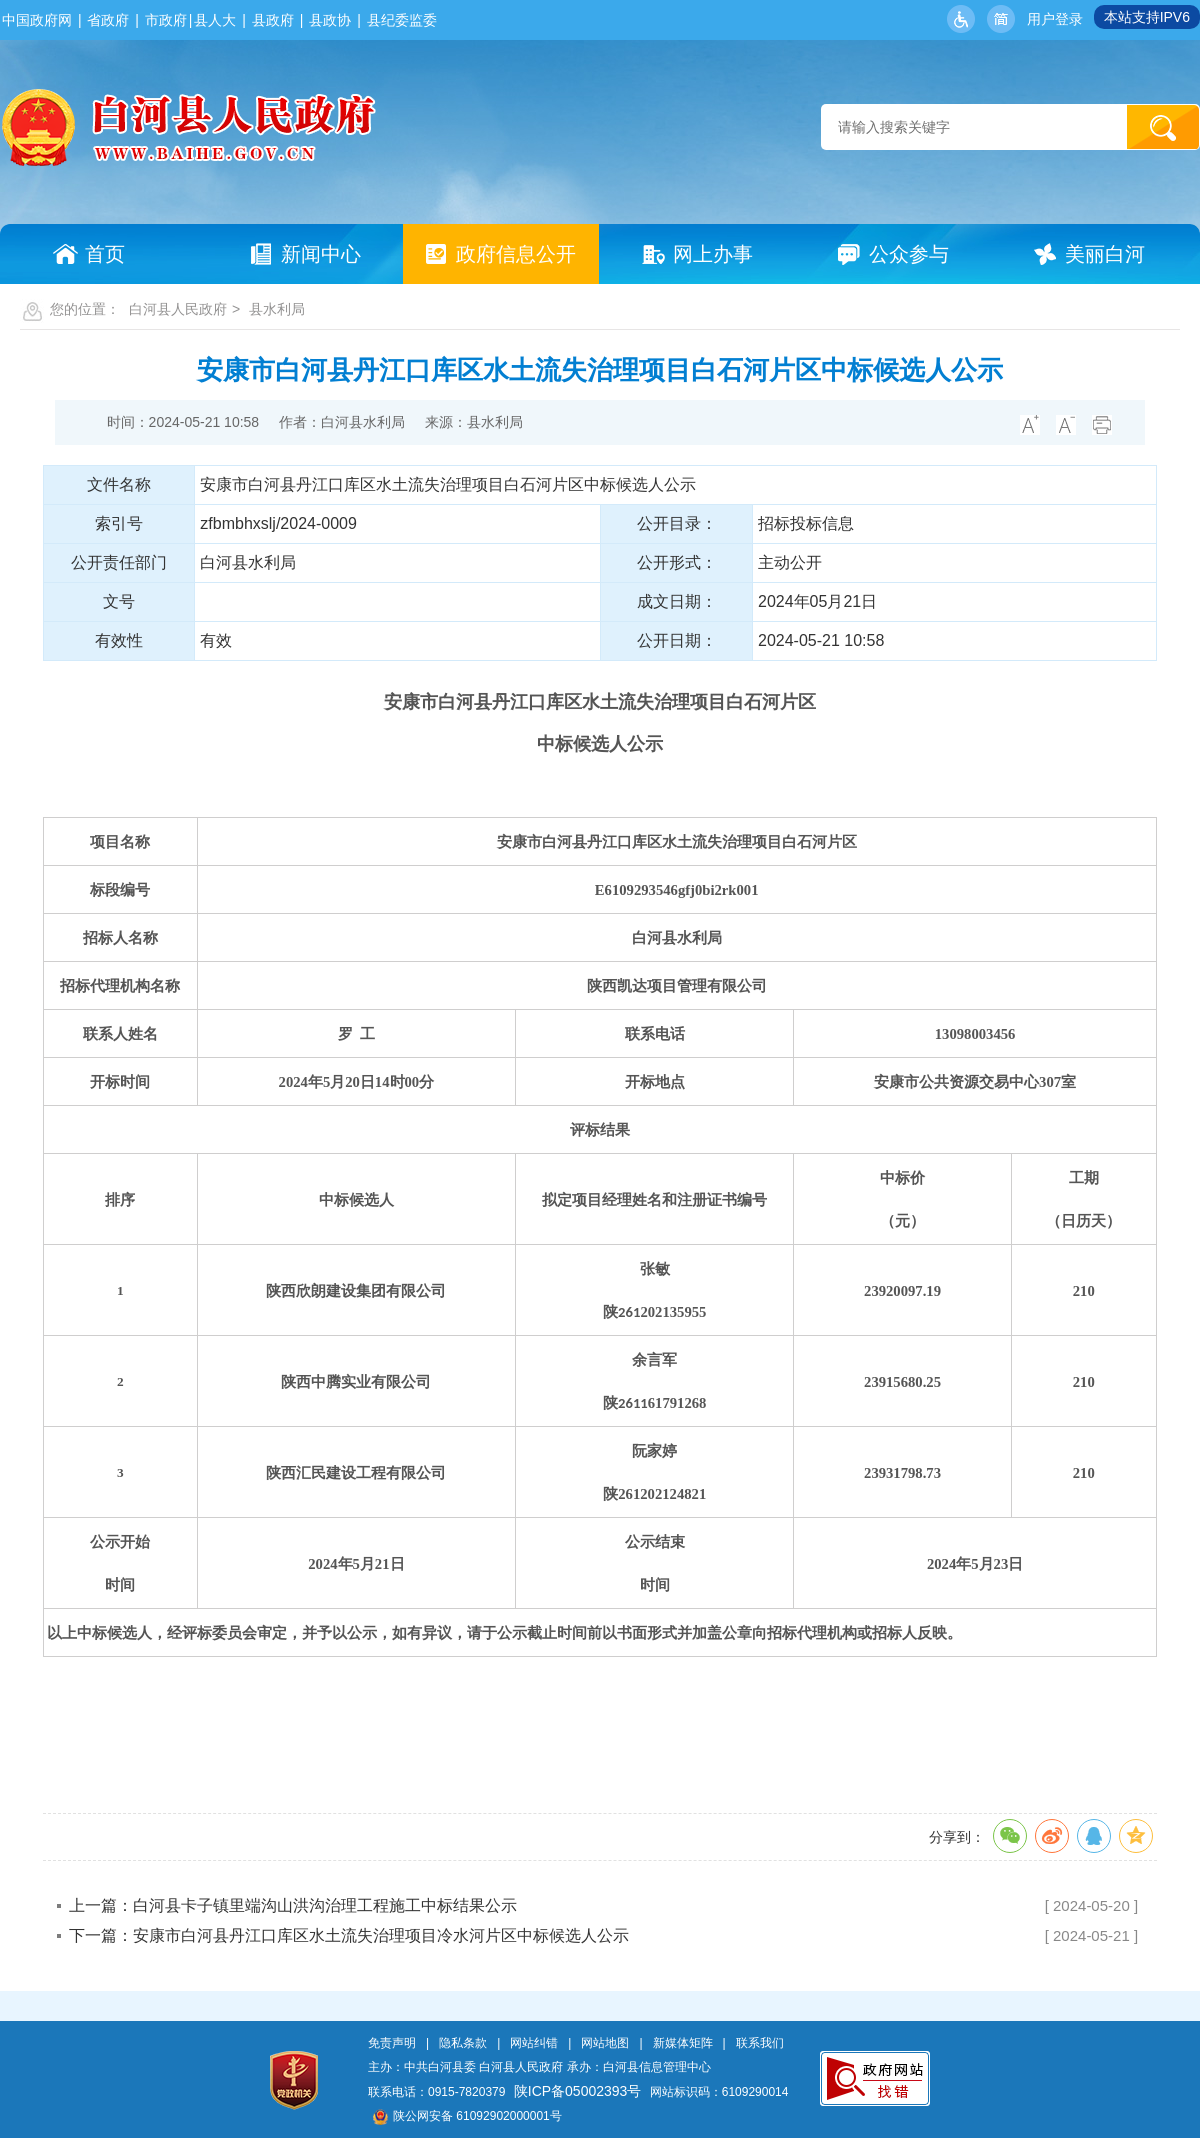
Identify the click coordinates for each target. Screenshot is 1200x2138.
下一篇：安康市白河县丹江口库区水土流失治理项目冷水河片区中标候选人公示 (349, 1935)
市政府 (166, 20)
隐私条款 (463, 2043)
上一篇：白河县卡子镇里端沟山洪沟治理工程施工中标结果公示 (293, 1905)
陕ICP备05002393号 (578, 2091)
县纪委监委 (402, 20)
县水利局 (277, 309)
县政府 (273, 20)
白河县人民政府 (178, 309)
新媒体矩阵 (683, 2043)
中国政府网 (37, 20)
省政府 (108, 20)
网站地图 (605, 2043)
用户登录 (1055, 19)
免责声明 (392, 2043)
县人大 (215, 20)
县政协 (330, 20)
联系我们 (760, 2043)
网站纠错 (534, 2043)
